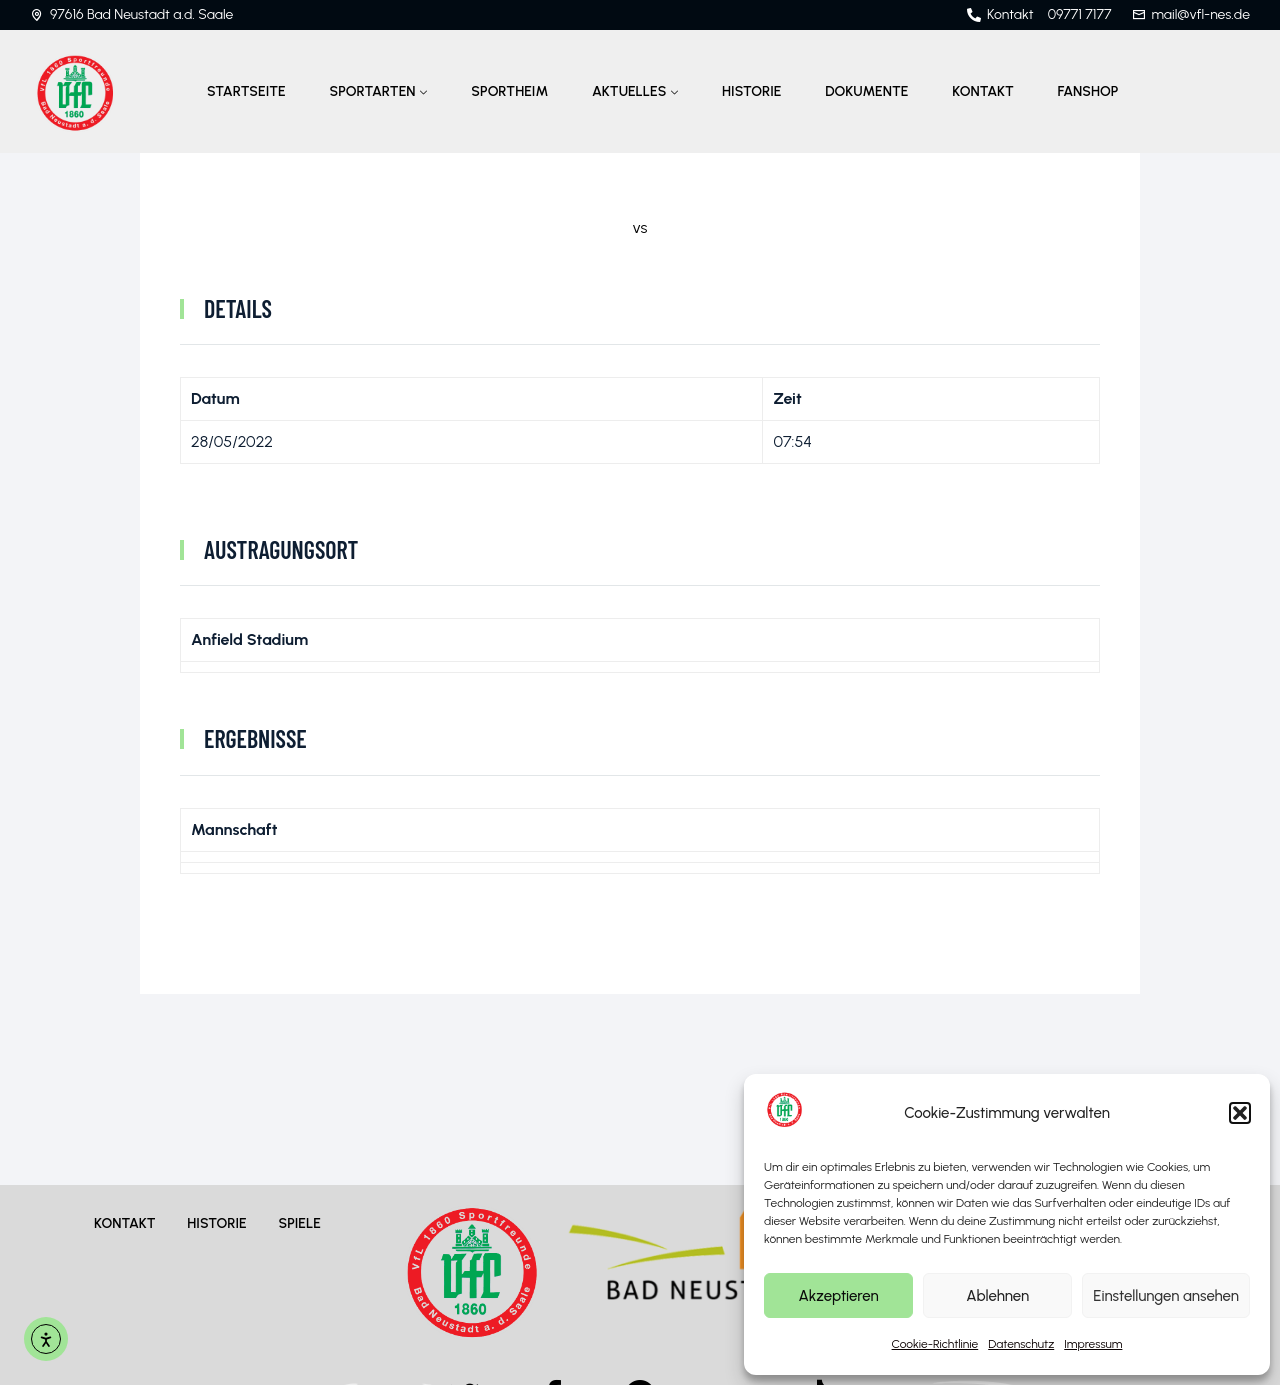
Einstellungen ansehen (1166, 1296)
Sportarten (373, 91)
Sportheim (509, 91)
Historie (751, 91)
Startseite (246, 91)
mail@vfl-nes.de (1201, 14)
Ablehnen (997, 1296)
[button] (1240, 1113)
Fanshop (1088, 91)
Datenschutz (1021, 1344)
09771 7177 (1080, 14)
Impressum (1093, 1344)
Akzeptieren (838, 1296)
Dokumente (866, 91)
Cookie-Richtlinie (935, 1344)
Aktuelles (629, 91)
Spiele (299, 1223)
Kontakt (982, 91)
